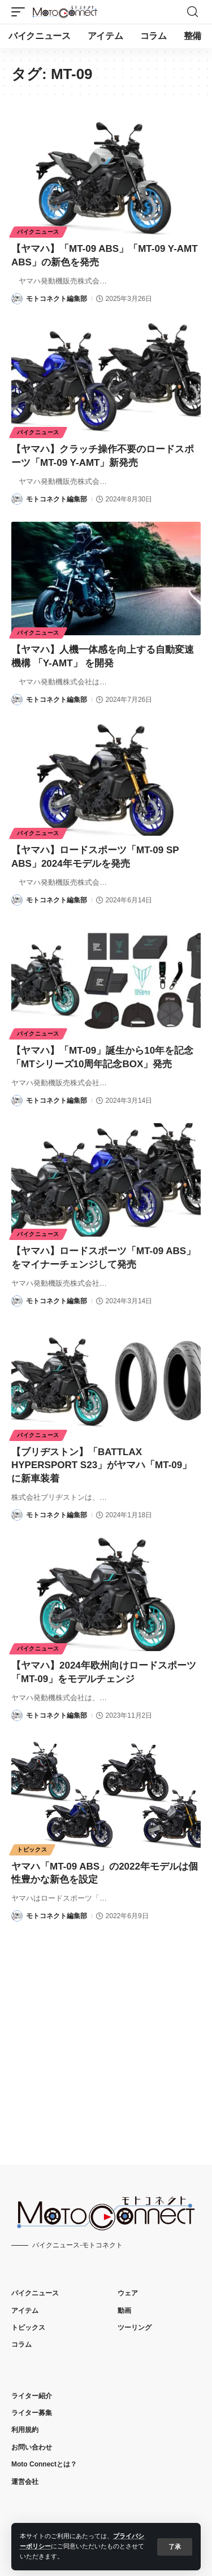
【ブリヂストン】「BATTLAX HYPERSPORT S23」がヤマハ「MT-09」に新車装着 (101, 1466)
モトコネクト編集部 (56, 299)
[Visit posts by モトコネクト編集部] (17, 298)
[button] (174, 2547)
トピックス (32, 1849)
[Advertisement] (106, 2034)
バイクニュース (38, 232)
